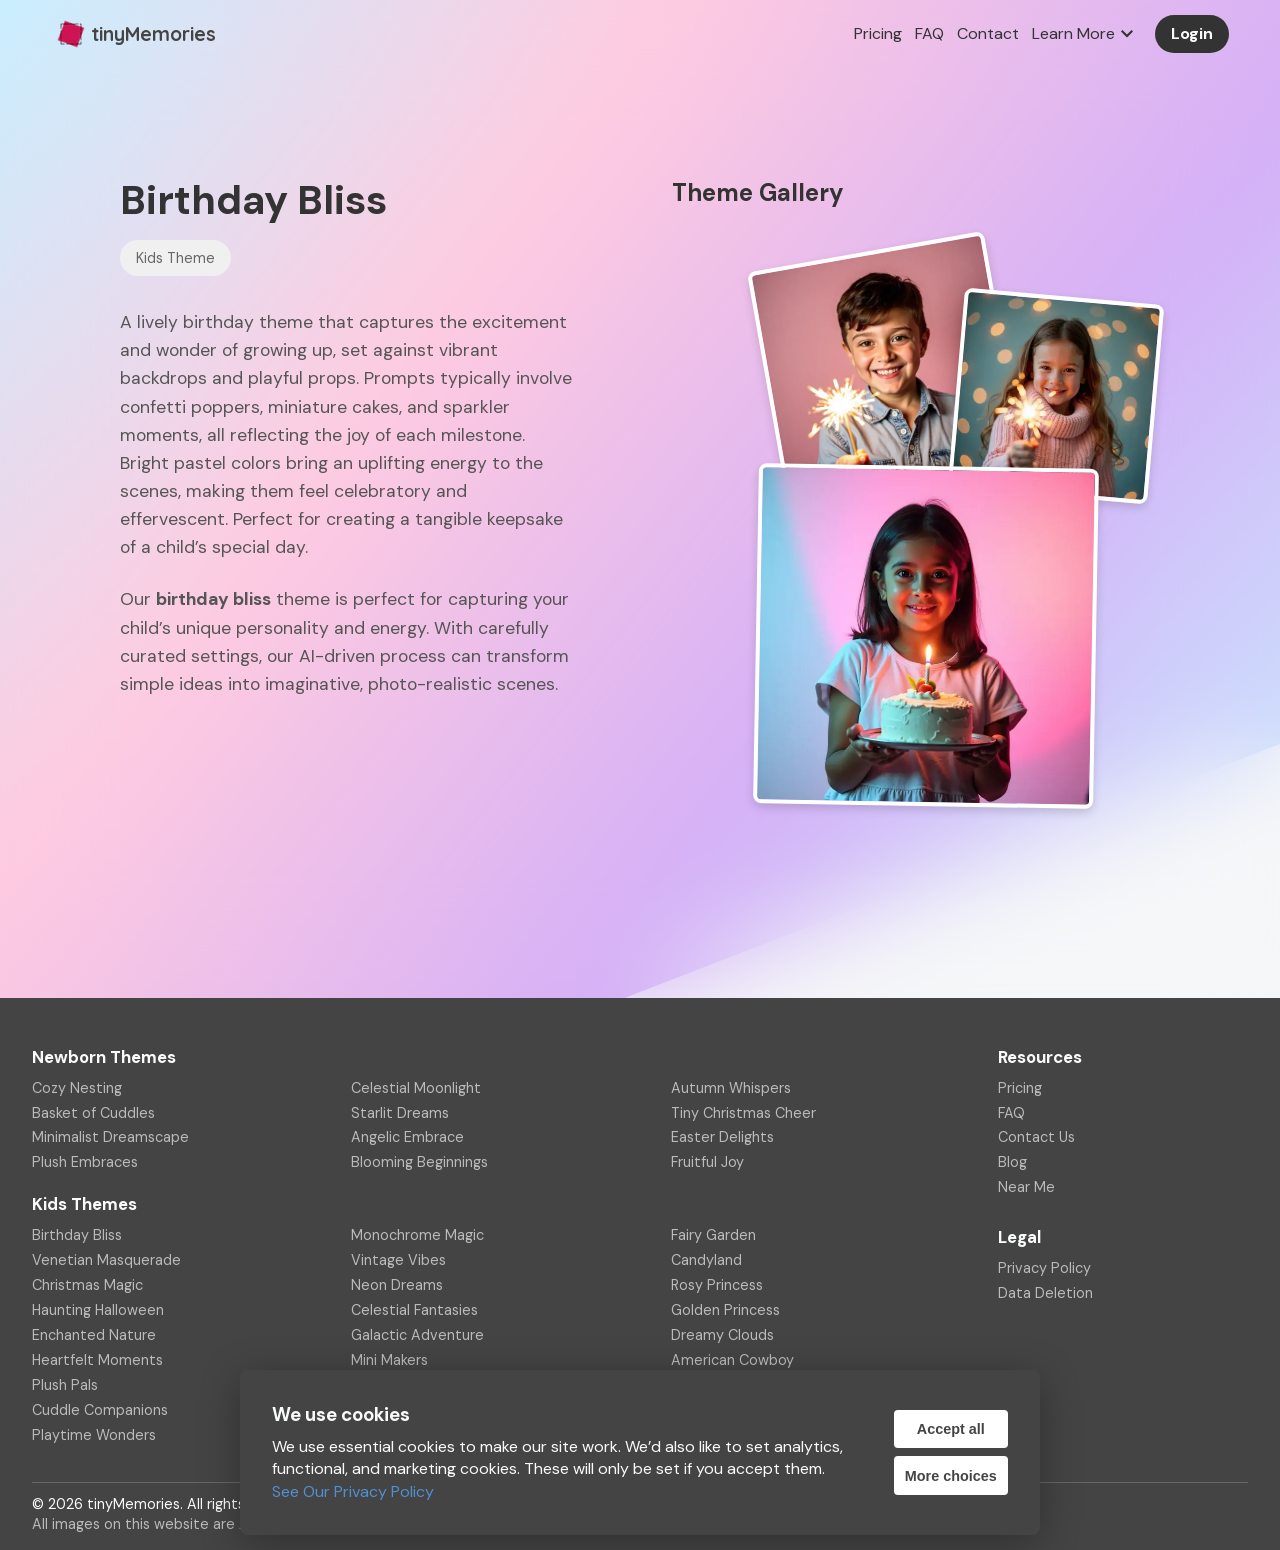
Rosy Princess (717, 1285)
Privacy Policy (1044, 1268)
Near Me (1026, 1187)
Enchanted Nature (94, 1335)
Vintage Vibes (398, 1260)
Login (1192, 33)
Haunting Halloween (98, 1310)
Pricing (878, 33)
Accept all (951, 1429)
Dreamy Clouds (722, 1335)
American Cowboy (732, 1360)
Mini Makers (389, 1360)
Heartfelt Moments (97, 1360)
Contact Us (1036, 1137)
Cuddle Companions (100, 1410)
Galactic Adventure (417, 1335)
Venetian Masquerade (106, 1260)
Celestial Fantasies (414, 1310)
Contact (988, 33)
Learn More (1085, 34)
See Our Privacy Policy (353, 1491)
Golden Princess (725, 1310)
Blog (1012, 1162)
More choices (951, 1476)
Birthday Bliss (77, 1235)
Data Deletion (1045, 1293)
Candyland (706, 1260)
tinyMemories (133, 34)
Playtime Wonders (94, 1435)
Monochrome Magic (417, 1235)
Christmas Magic (87, 1285)
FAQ (929, 33)
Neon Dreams (397, 1285)
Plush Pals (65, 1385)
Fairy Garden (713, 1235)
